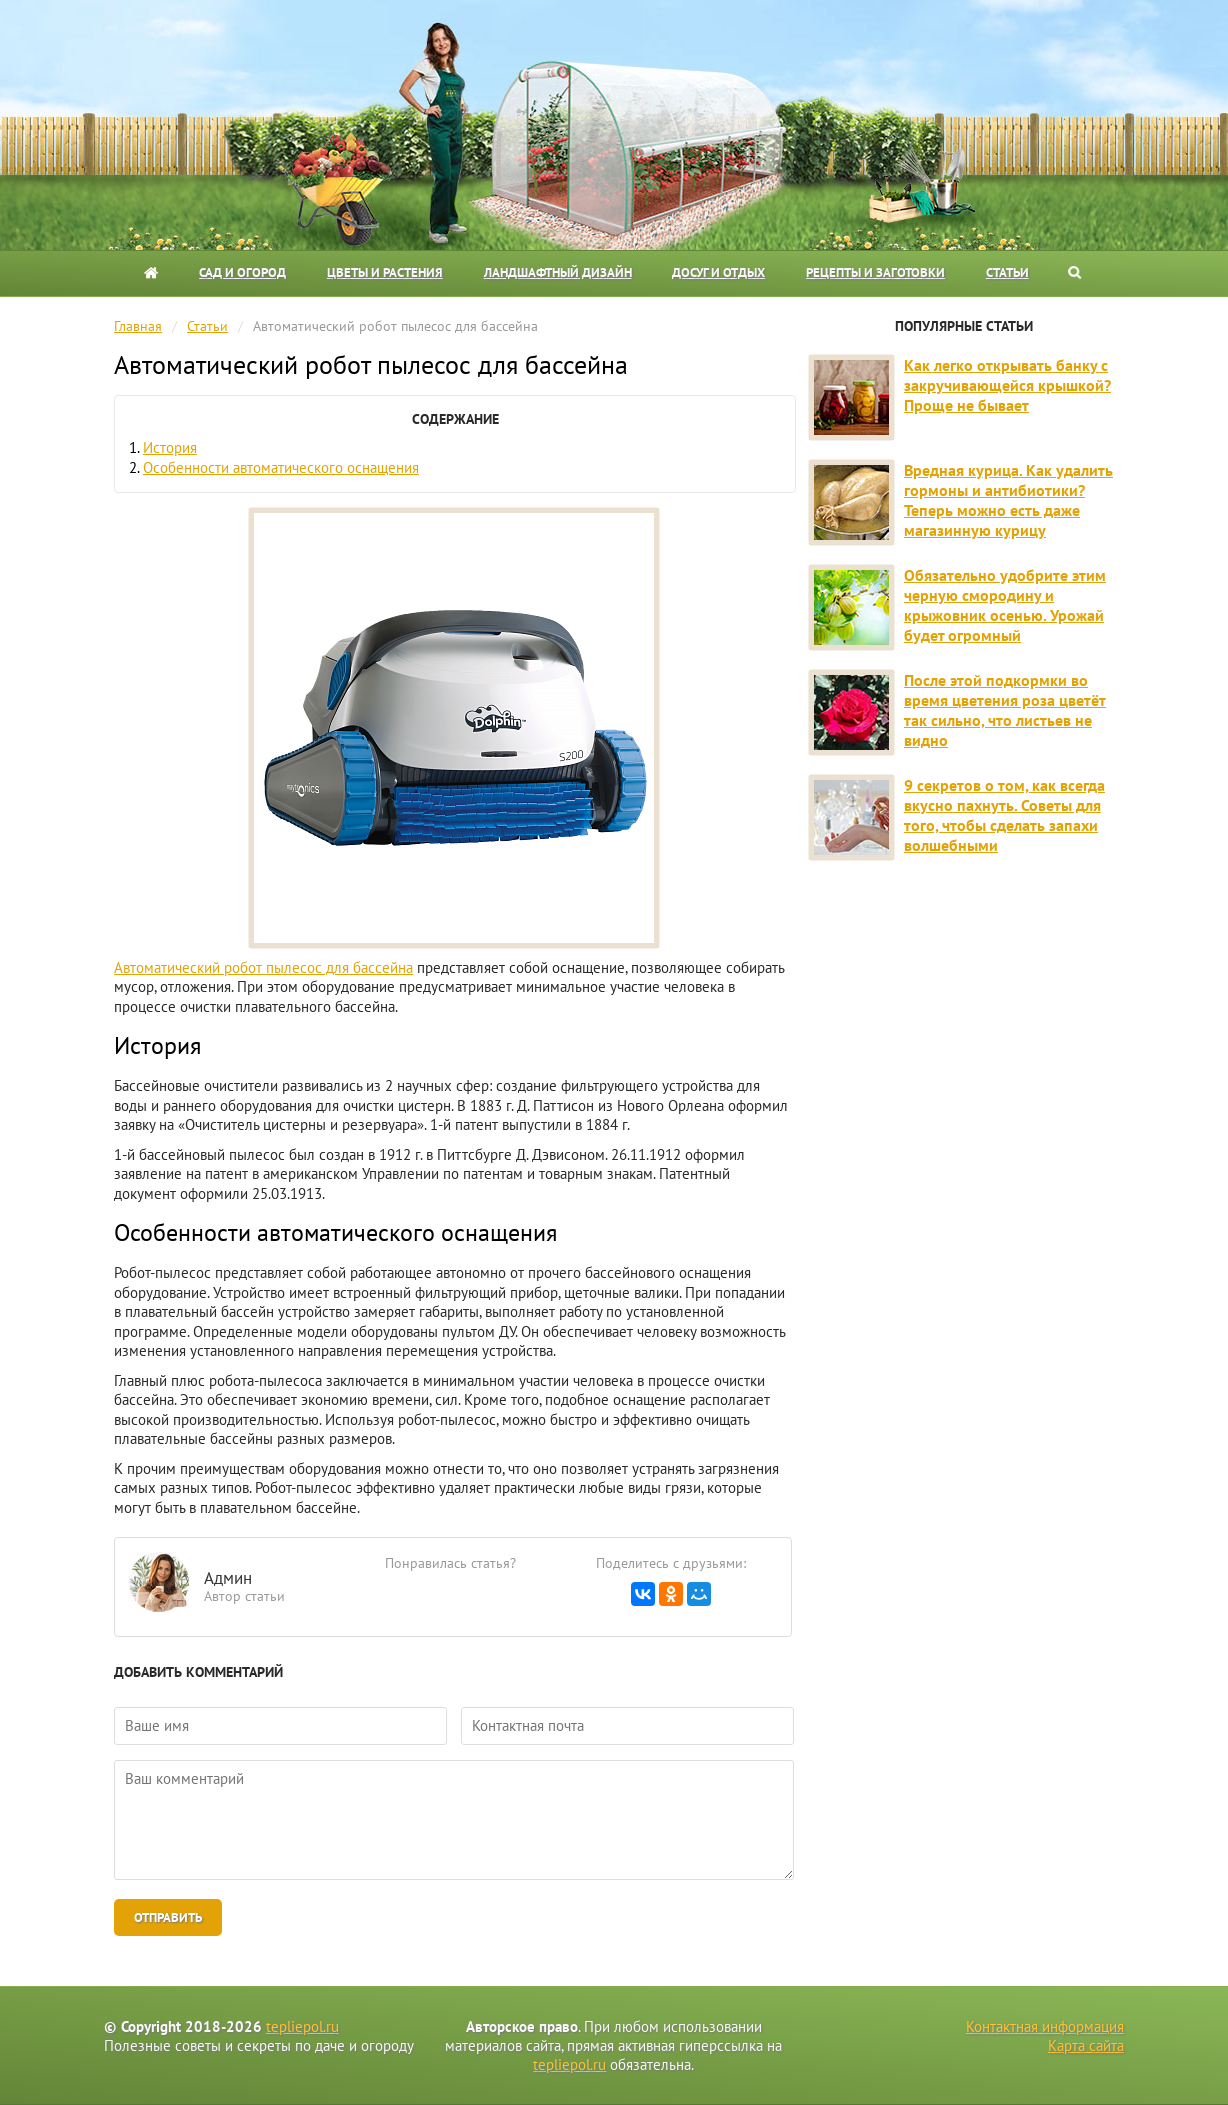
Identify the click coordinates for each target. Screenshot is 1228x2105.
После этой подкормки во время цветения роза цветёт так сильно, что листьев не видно (1005, 710)
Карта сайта (1086, 2045)
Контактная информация (1045, 2026)
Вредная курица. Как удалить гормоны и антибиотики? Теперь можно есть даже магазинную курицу (1008, 500)
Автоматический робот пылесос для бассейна (263, 967)
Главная (138, 326)
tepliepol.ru (302, 2026)
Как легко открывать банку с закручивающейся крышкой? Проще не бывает (1007, 385)
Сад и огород (242, 272)
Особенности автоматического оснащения (281, 467)
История (170, 447)
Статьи (1007, 272)
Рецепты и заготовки (875, 272)
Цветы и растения (385, 272)
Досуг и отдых (718, 272)
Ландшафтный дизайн (558, 272)
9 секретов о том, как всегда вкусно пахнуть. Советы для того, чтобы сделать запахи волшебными (1004, 815)
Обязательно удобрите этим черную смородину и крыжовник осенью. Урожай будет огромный (1005, 605)
